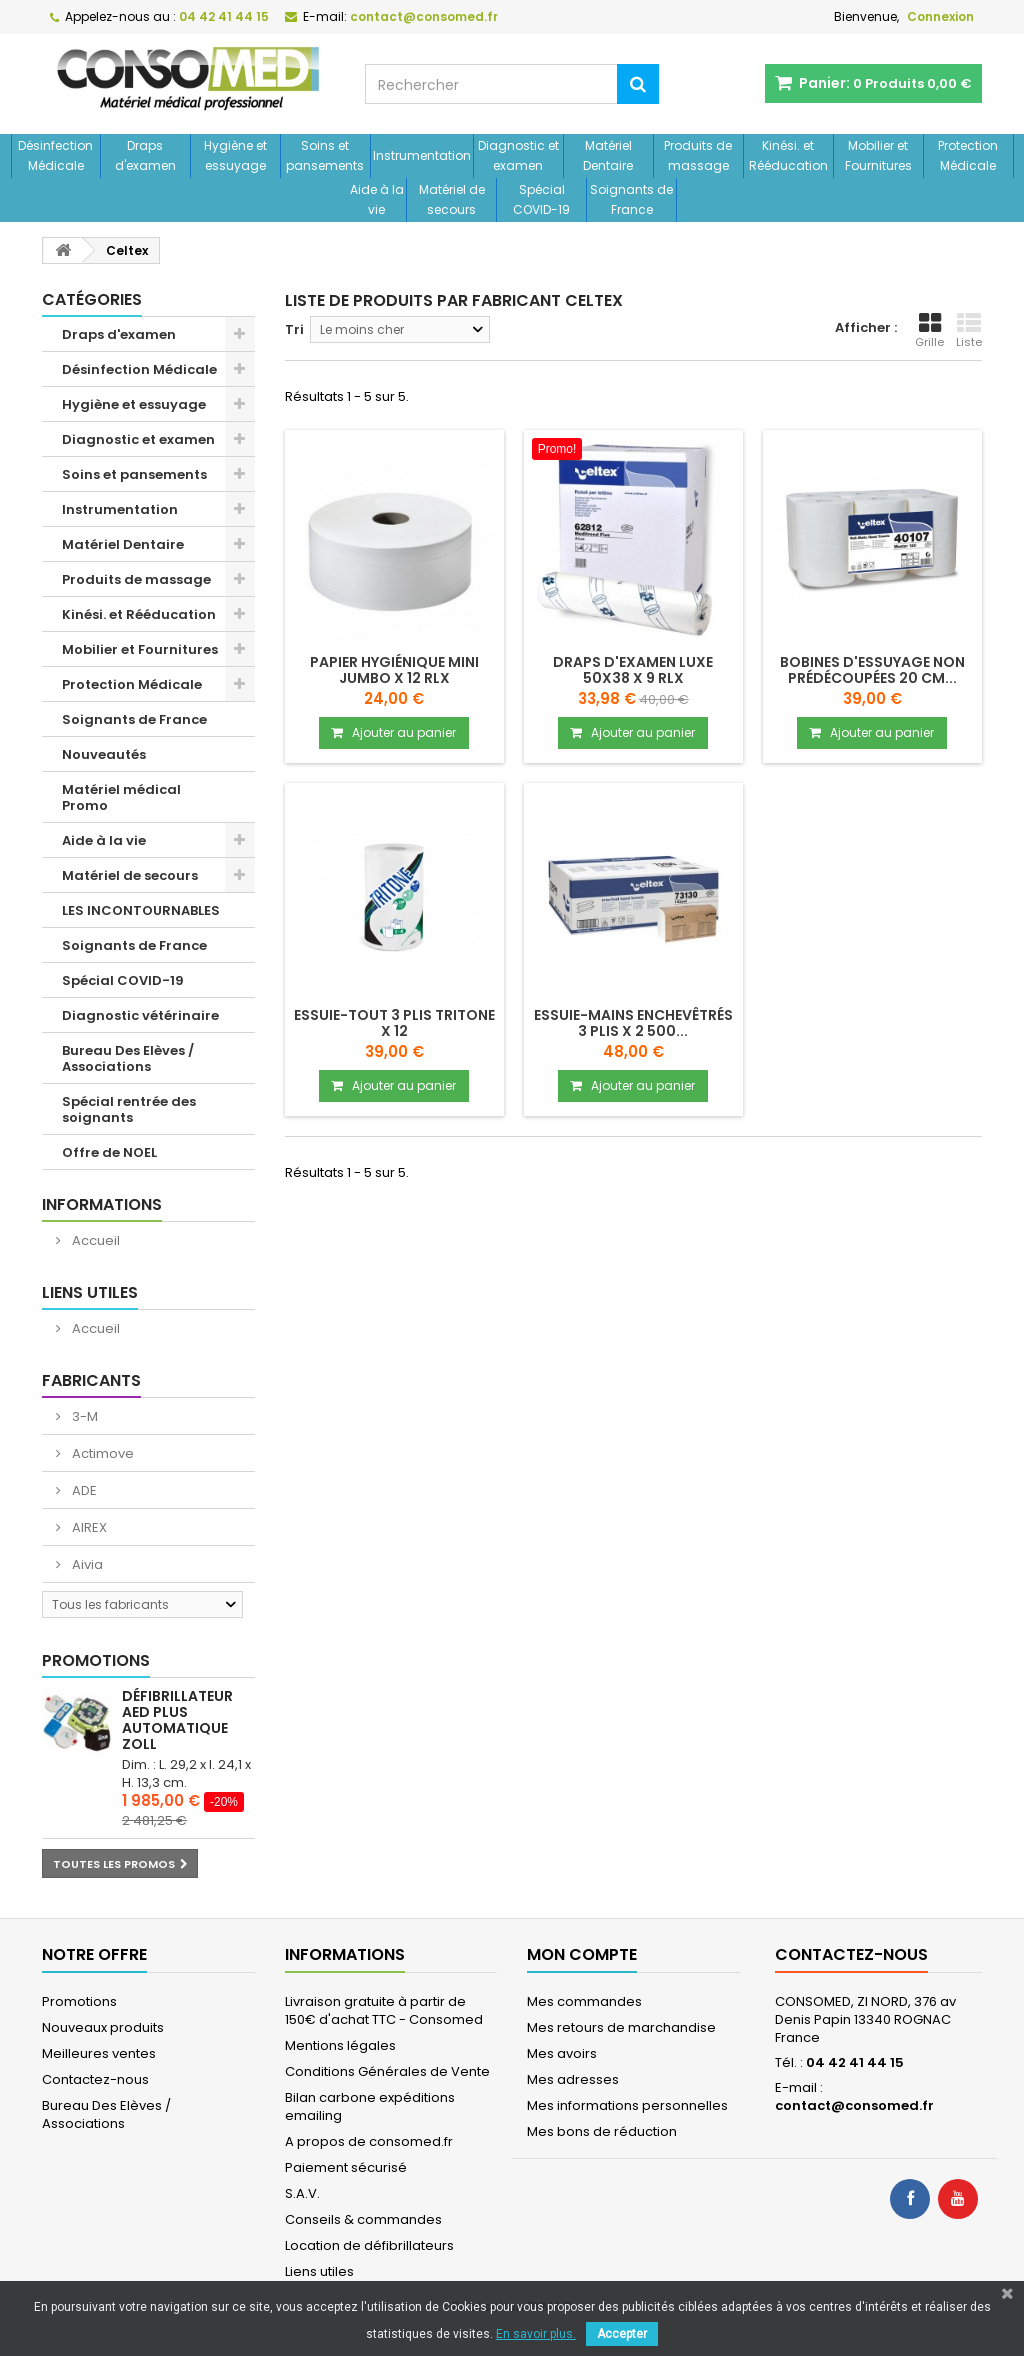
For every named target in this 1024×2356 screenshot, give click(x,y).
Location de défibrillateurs (369, 2245)
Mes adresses (573, 2079)
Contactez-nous (95, 2079)
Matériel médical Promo (121, 797)
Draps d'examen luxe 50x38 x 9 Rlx (633, 670)
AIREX (88, 1527)
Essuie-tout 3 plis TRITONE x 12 (394, 1023)
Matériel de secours (452, 199)
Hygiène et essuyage (235, 155)
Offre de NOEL (109, 1152)
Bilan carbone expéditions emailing (370, 2106)
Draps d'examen (145, 155)
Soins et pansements (325, 155)
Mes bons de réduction (602, 2131)
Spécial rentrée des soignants (129, 1109)
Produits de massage (698, 155)
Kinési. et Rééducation (788, 155)
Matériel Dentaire (608, 155)
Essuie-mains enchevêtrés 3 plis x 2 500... (633, 1023)
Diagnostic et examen (518, 155)
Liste (969, 331)
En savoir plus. (536, 2334)
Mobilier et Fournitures (878, 155)
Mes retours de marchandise (621, 2027)
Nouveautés (104, 754)
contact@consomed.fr (854, 2105)
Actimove (101, 1453)
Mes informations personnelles (627, 2105)
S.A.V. (302, 2193)
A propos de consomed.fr (369, 2141)
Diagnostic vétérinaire (140, 1015)
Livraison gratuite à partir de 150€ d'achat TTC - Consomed (384, 2010)
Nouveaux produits (103, 2027)
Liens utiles (90, 1292)
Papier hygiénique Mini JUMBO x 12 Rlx (394, 670)
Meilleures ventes (99, 2053)
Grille (929, 331)
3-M (83, 1416)
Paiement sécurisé (346, 2167)
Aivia (86, 1564)
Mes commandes (584, 2001)
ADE (83, 1490)
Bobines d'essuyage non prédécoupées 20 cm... (872, 670)
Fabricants (91, 1380)
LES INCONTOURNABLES (141, 910)
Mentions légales (340, 2045)
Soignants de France (631, 199)
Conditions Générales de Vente (387, 2071)
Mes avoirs (562, 2053)
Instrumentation (422, 155)
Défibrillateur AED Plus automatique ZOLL (177, 1720)
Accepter (622, 2334)
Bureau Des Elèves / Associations (128, 1058)
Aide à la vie (377, 199)
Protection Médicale (968, 155)
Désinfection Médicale (55, 155)
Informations (102, 1204)
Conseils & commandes (363, 2219)
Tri (294, 329)
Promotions (96, 1660)
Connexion (940, 16)
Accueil (94, 1240)
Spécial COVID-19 (541, 199)
